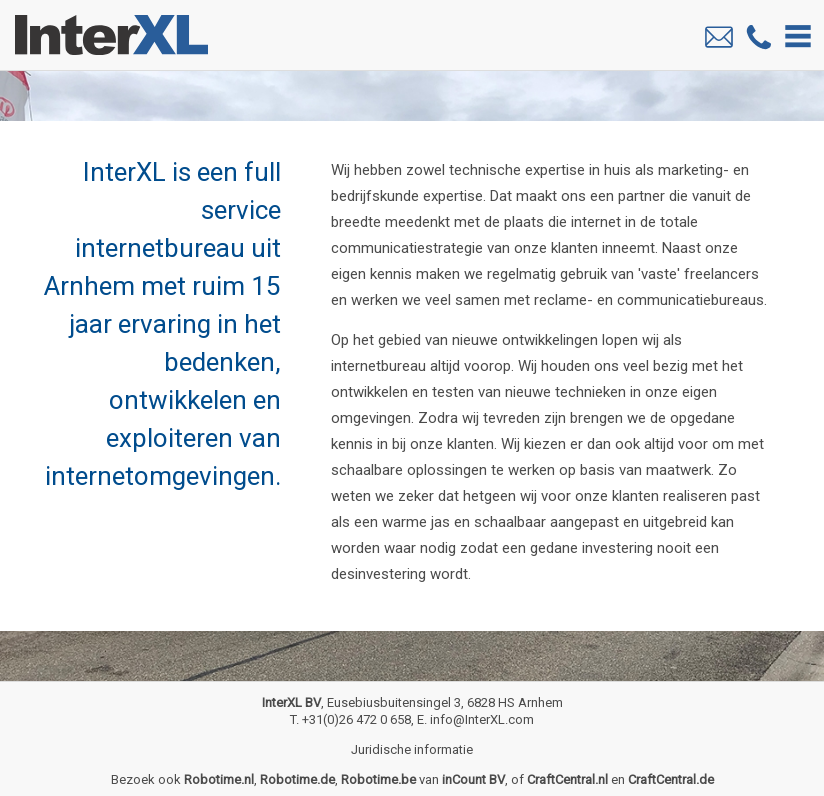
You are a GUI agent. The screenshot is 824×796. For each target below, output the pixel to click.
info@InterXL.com (482, 719)
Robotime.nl (219, 779)
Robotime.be (378, 779)
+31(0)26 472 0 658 (356, 719)
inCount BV (473, 779)
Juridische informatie (412, 749)
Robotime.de (297, 779)
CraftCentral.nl (567, 779)
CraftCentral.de (671, 779)
